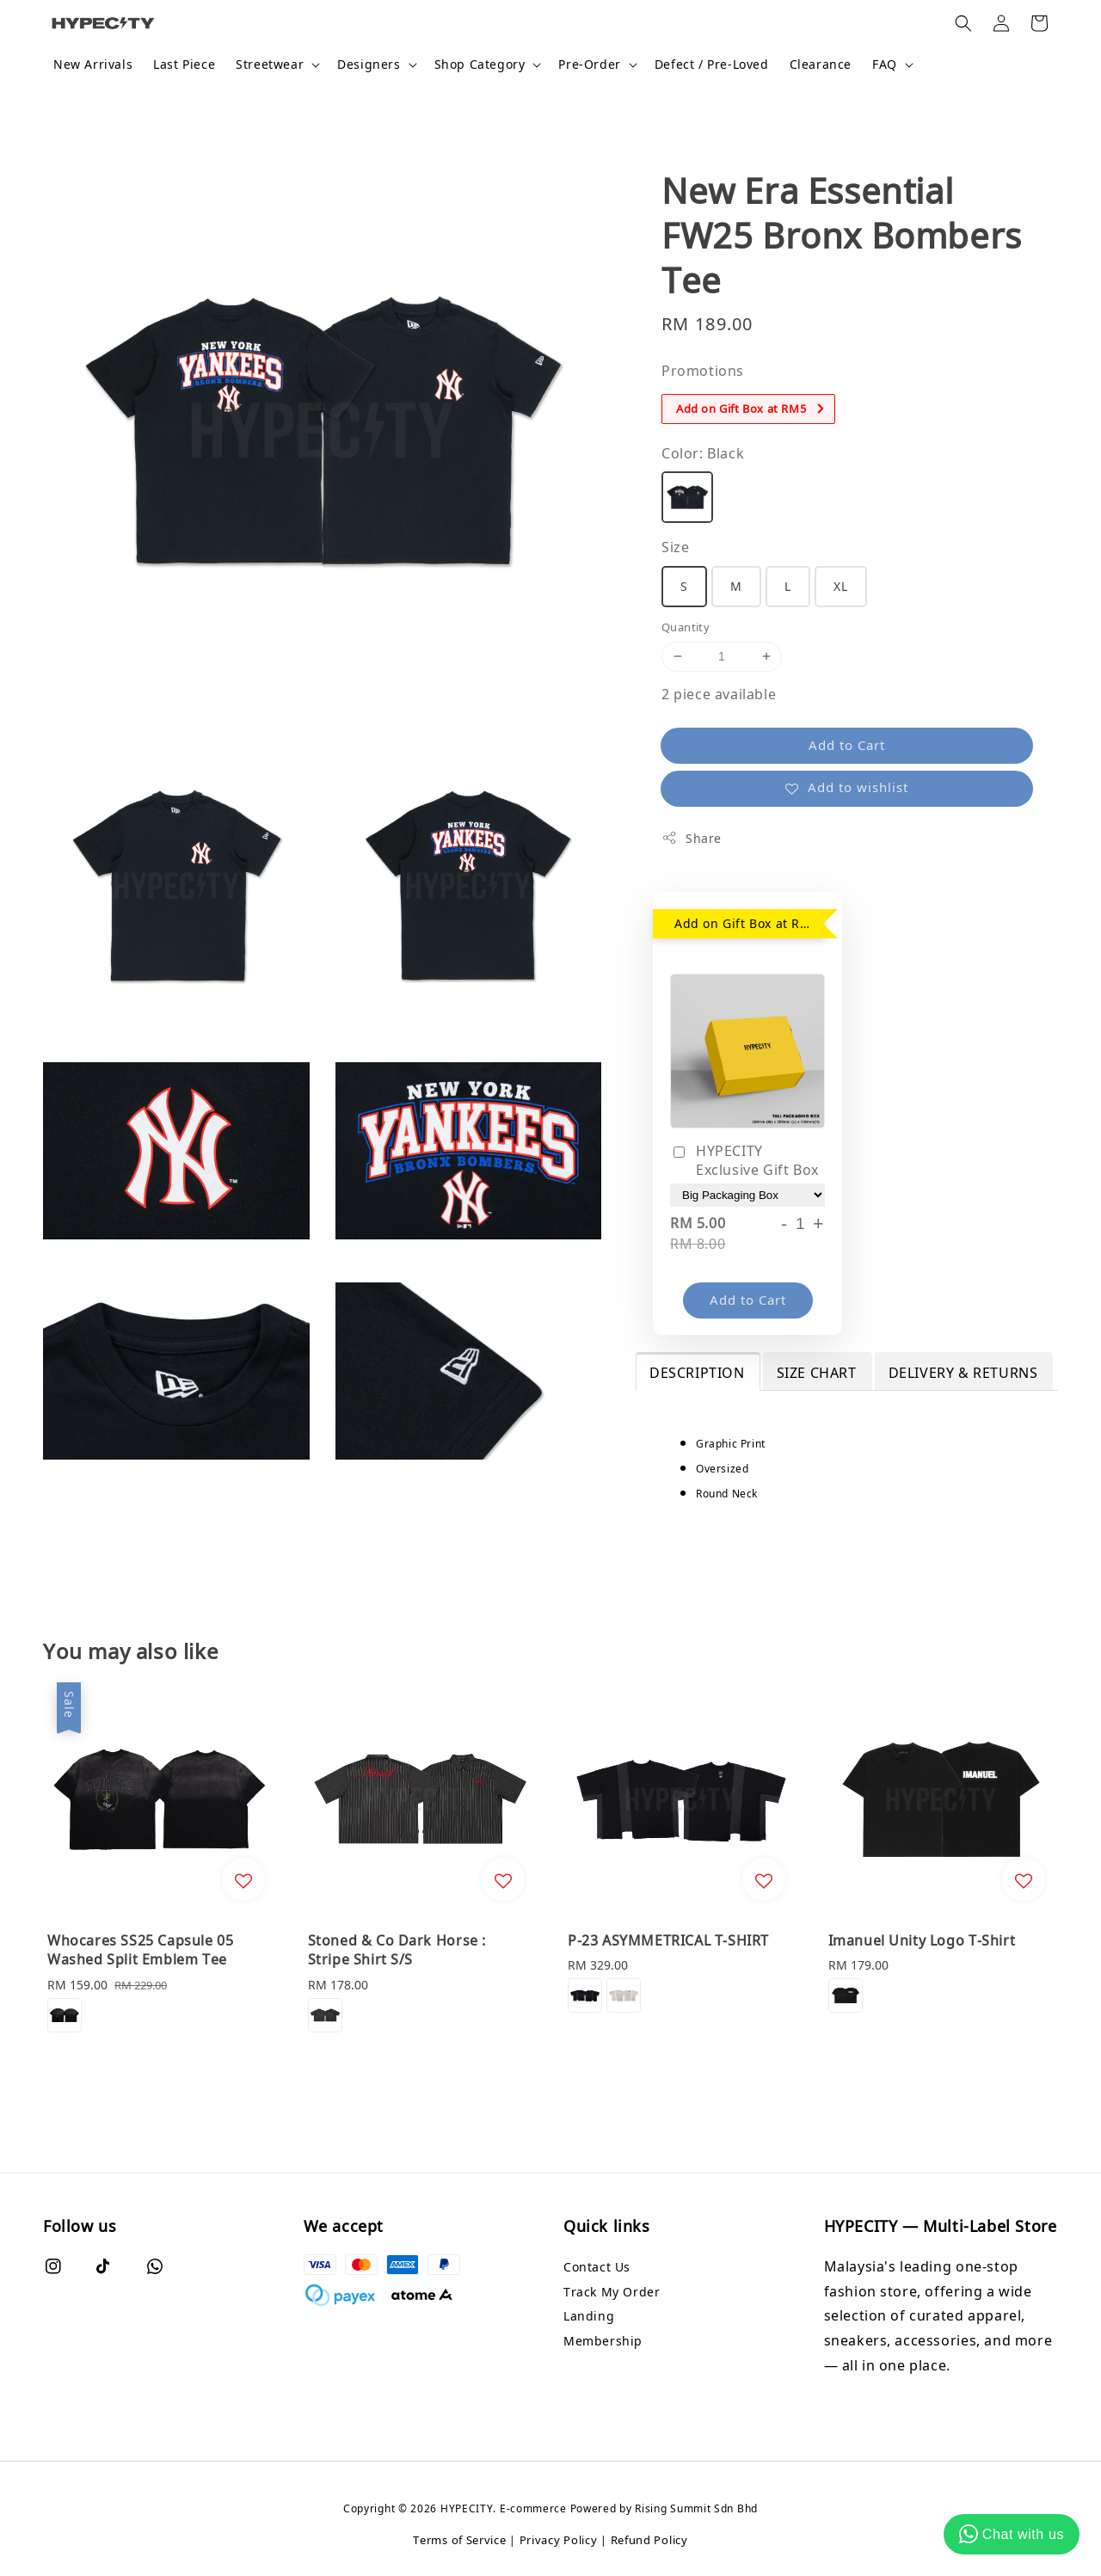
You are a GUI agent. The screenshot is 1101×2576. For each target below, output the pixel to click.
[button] (963, 23)
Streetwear (270, 64)
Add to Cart (847, 744)
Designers (368, 64)
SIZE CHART (817, 1372)
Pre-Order (589, 64)
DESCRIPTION (697, 1372)
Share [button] (691, 838)
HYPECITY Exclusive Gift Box (744, 1160)
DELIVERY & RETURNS (963, 1372)
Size (675, 547)
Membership (603, 2341)
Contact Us (596, 2267)
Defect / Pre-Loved (712, 64)
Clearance (821, 64)
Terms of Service (459, 2540)
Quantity (685, 627)
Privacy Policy (559, 2540)
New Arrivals (92, 64)
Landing (588, 2316)
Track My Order (611, 2292)
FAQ (884, 64)
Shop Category (480, 64)
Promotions (702, 370)
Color (702, 453)
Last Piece (184, 64)
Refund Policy (649, 2540)
